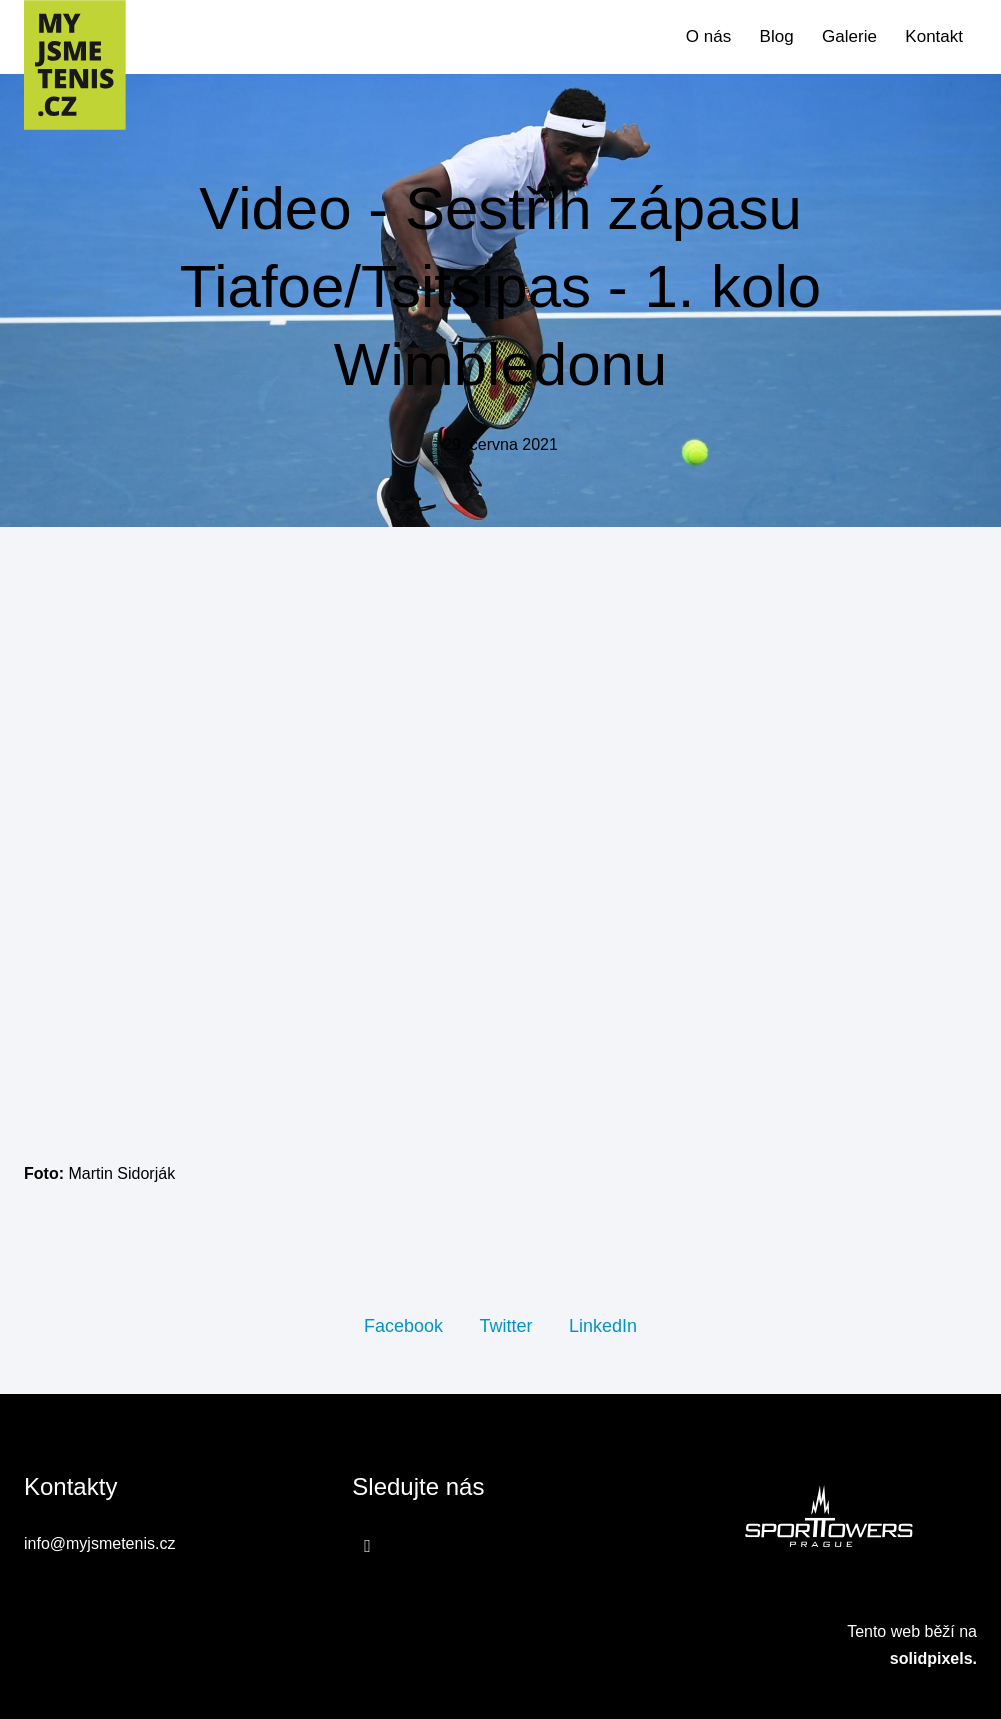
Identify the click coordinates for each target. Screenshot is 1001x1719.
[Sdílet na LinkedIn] (603, 1325)
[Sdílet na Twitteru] (505, 1325)
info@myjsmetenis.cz (99, 1543)
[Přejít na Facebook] (367, 1546)
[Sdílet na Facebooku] (403, 1325)
